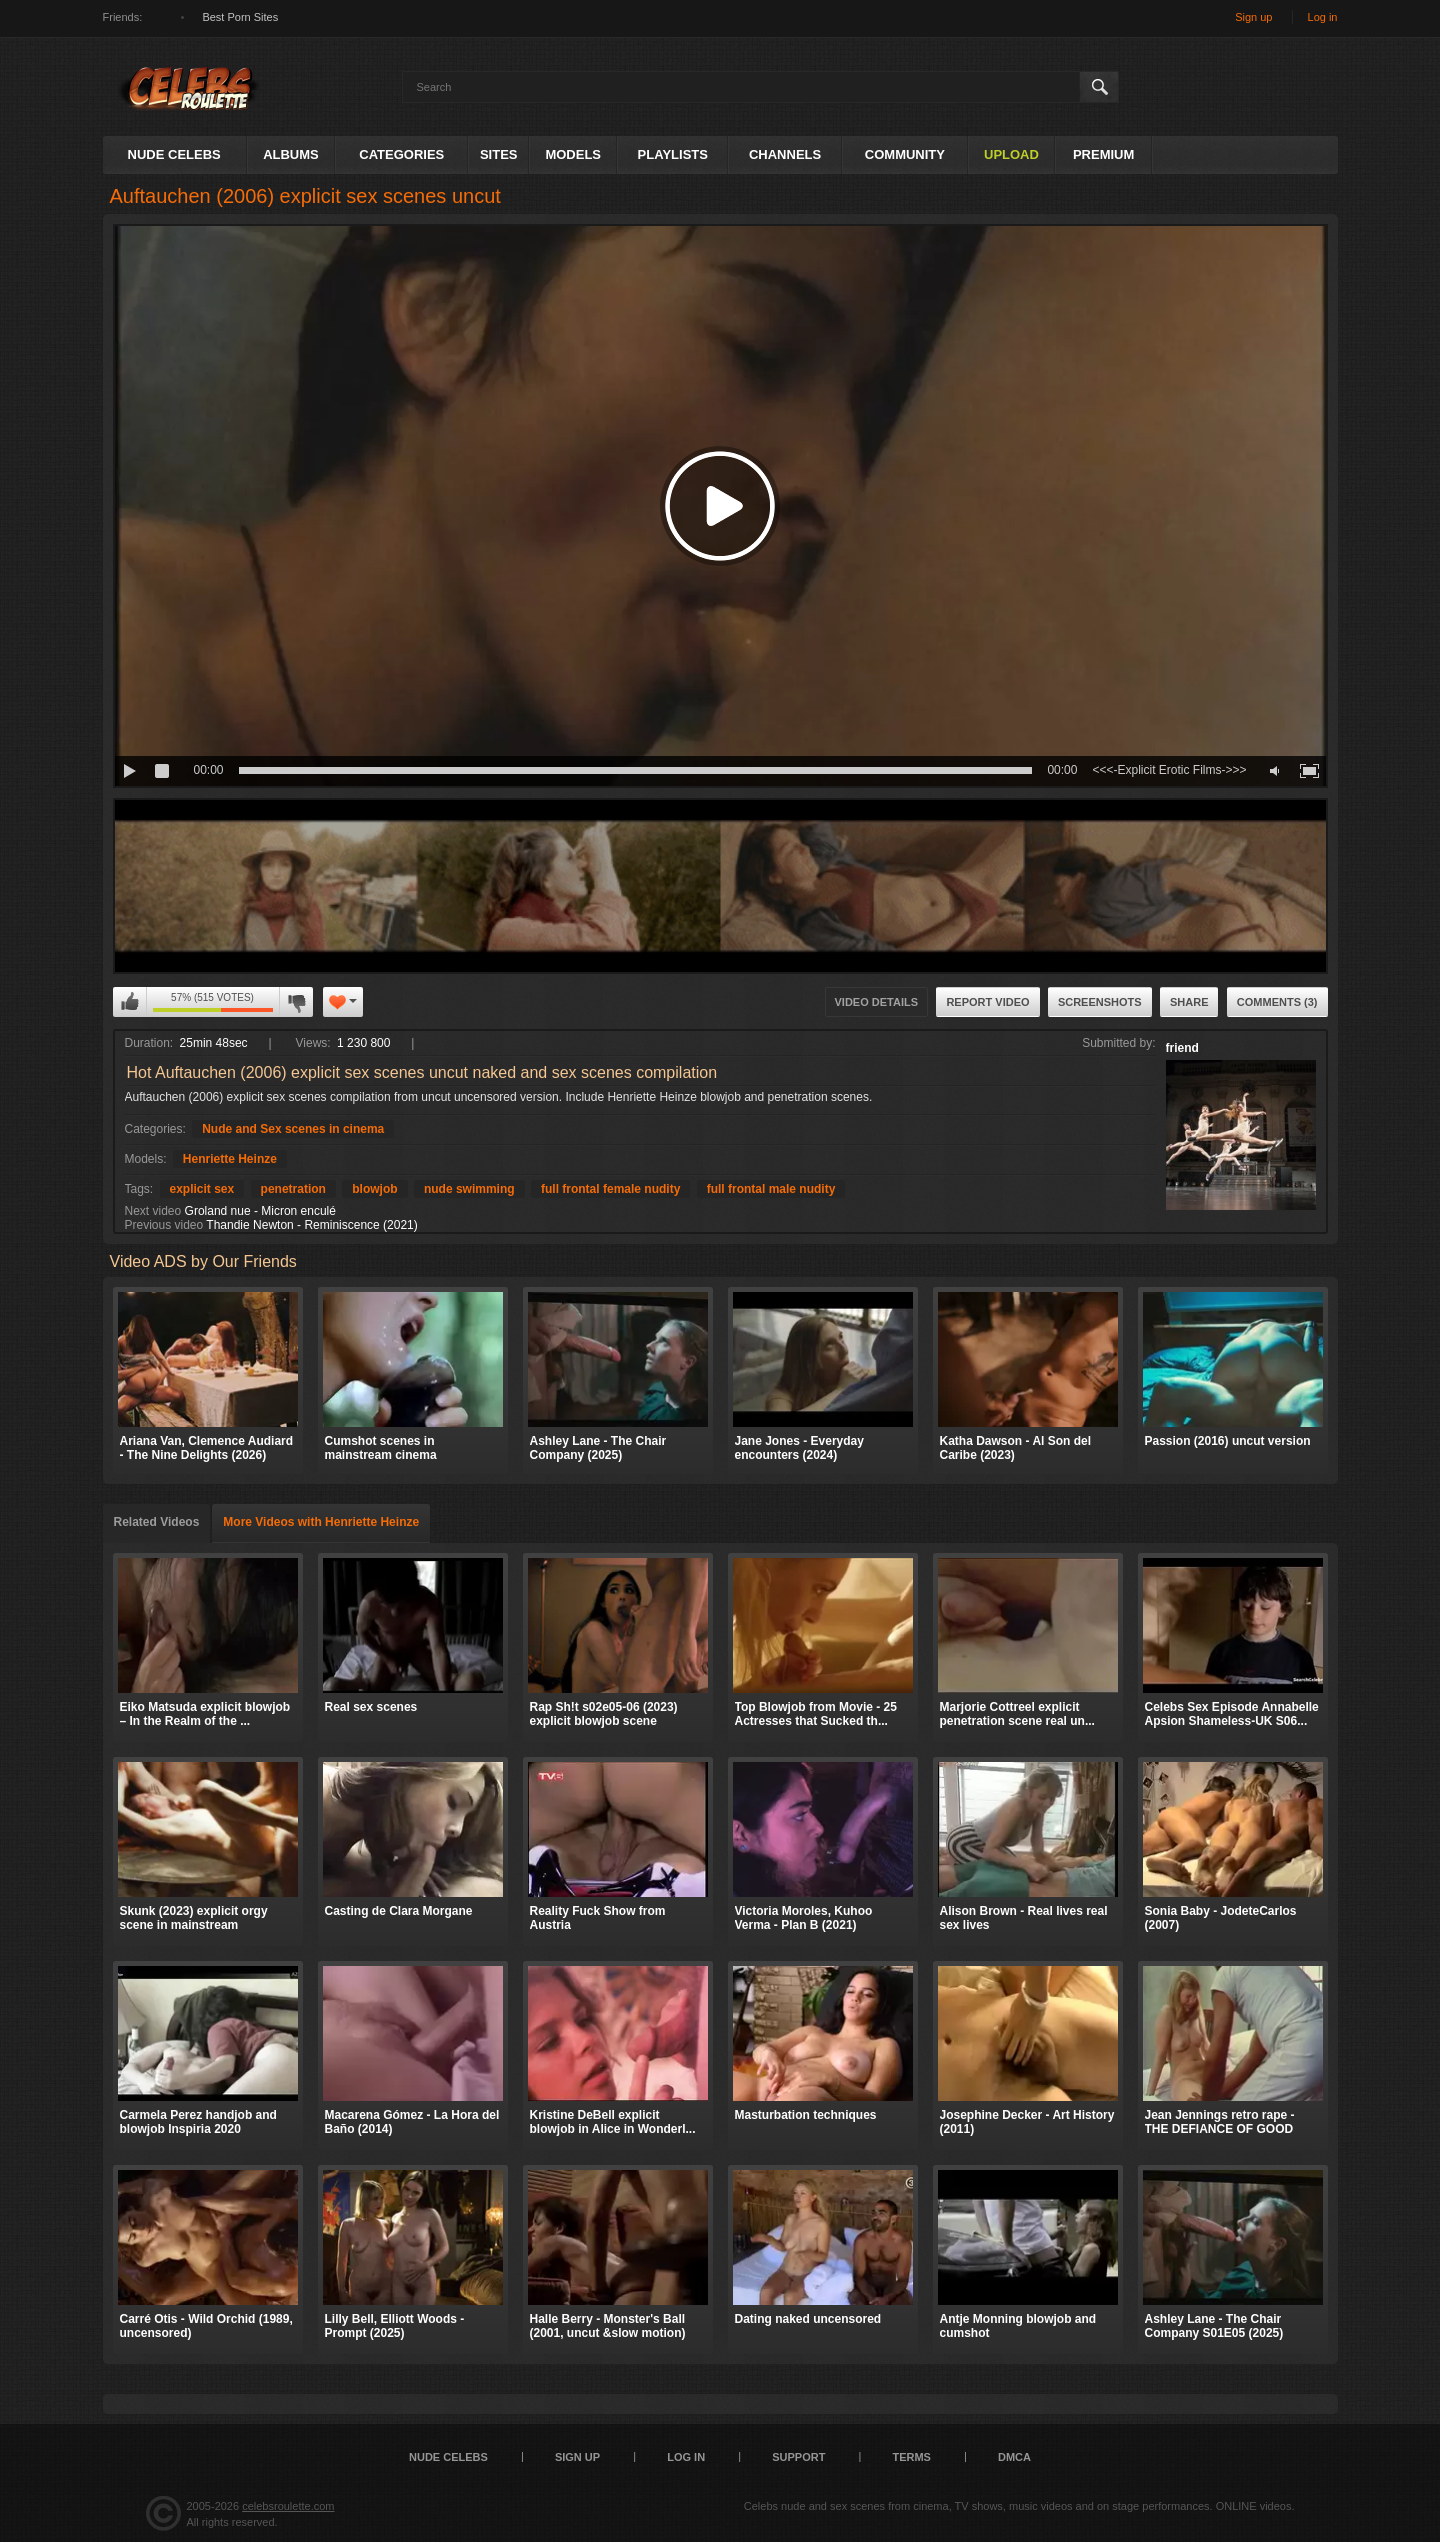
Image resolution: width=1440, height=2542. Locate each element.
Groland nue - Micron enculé (260, 1211)
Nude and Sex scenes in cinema (293, 1129)
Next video (153, 1211)
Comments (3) (1277, 1002)
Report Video (987, 1002)
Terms (911, 2457)
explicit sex (202, 1189)
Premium (1103, 154)
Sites (499, 154)
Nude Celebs (174, 154)
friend (1182, 1048)
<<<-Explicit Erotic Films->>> (1169, 770)
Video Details (877, 1002)
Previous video (164, 1225)
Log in (1323, 17)
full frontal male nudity (771, 1189)
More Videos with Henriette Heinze (321, 1522)
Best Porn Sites (240, 17)
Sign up (1253, 17)
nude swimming (469, 1189)
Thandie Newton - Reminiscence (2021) (311, 1225)
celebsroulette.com (288, 2506)
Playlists (673, 154)
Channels (785, 154)
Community (905, 154)
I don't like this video (296, 1002)
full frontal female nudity (610, 1189)
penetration (293, 1189)
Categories (401, 154)
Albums (291, 154)
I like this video (130, 1002)
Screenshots (1100, 1002)
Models (573, 154)
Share (1189, 1002)
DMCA (1014, 2457)
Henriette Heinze (230, 1159)
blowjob (374, 1189)
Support (798, 2457)
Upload (1011, 154)
